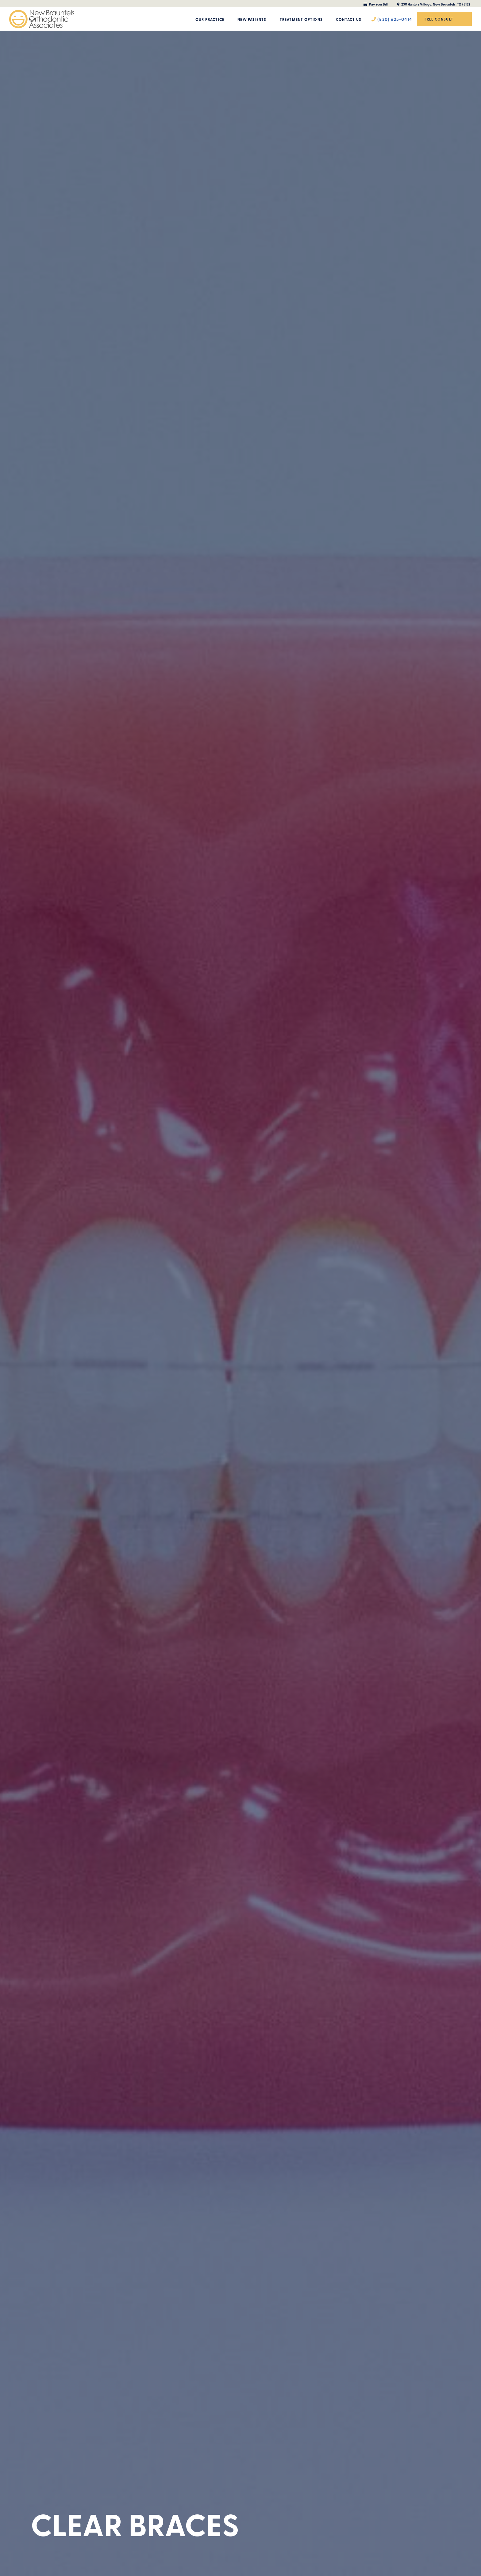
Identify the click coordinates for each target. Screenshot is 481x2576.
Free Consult (439, 19)
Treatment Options (301, 19)
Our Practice (209, 19)
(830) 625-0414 (391, 19)
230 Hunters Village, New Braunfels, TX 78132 (433, 4)
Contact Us (348, 19)
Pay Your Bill (376, 4)
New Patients (251, 19)
